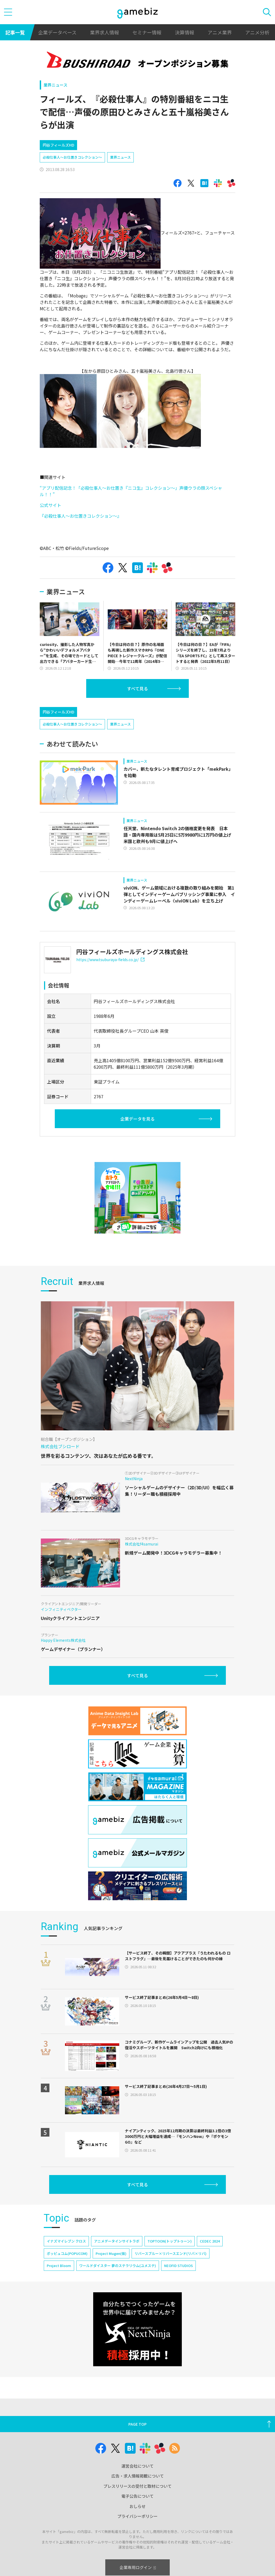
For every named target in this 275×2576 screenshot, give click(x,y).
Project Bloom (59, 2265)
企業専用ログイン (138, 2567)
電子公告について (137, 2496)
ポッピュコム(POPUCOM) (67, 2253)
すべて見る (137, 688)
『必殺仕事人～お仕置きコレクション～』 (80, 516)
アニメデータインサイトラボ (116, 2241)
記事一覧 (15, 32)
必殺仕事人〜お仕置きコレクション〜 (72, 157)
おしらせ (137, 2506)
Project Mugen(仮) (111, 2253)
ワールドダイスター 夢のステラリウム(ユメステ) (117, 2265)
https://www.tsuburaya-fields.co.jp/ (110, 959)
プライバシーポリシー (137, 2516)
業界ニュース (55, 85)
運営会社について (137, 2466)
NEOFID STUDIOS (178, 2265)
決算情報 (184, 32)
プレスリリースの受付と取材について (137, 2486)
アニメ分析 (257, 32)
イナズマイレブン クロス (66, 2241)
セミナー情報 (146, 32)
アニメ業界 (220, 32)
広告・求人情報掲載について (137, 2476)
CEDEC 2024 (210, 2241)
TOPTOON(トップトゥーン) (169, 2241)
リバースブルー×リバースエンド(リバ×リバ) (171, 2253)
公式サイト (50, 505)
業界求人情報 (104, 32)
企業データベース (57, 32)
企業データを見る (137, 1118)
